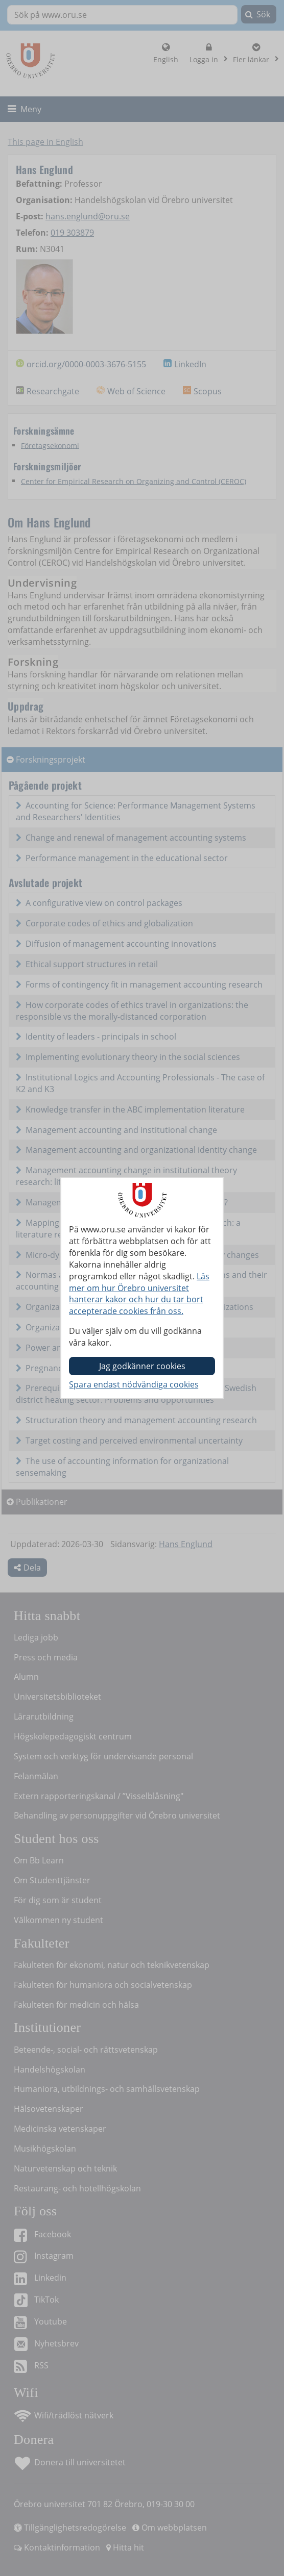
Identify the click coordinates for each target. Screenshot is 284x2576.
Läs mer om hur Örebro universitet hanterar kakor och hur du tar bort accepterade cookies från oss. (139, 1294)
